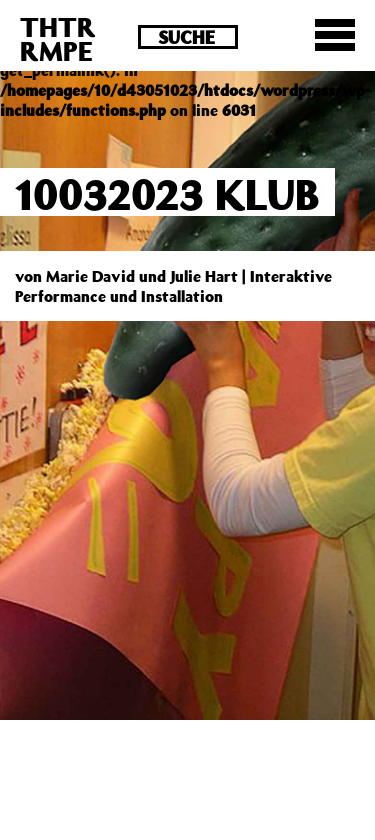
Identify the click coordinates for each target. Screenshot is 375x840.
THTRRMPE (58, 38)
